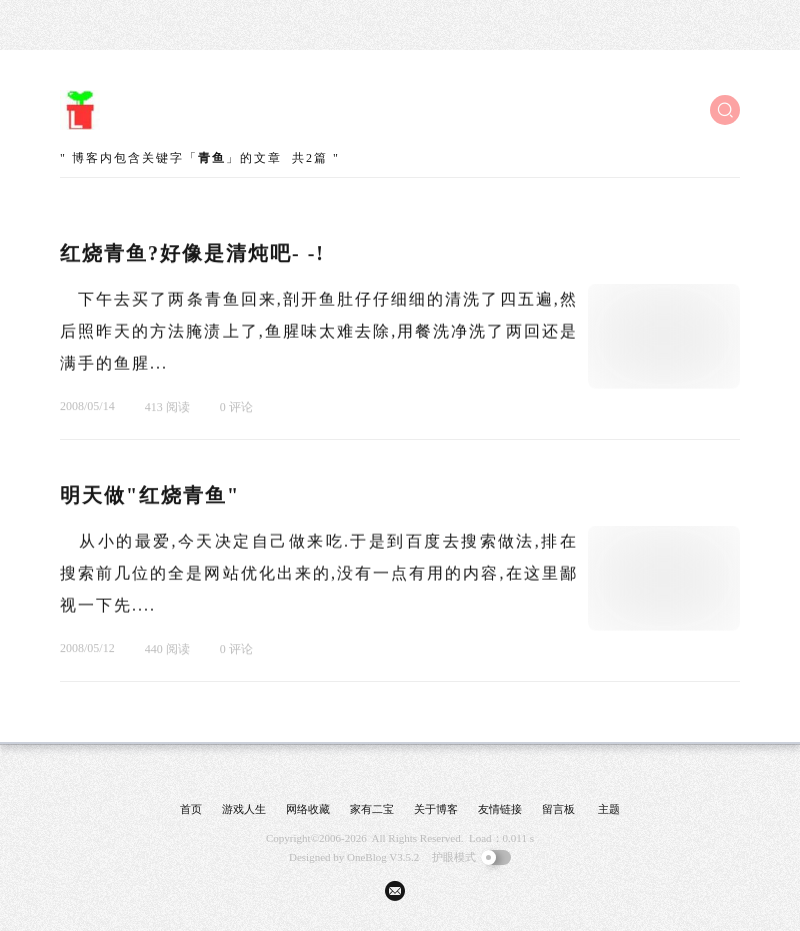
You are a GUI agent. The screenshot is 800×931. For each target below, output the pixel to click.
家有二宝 (372, 809)
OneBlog (367, 857)
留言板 (558, 809)
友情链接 (500, 809)
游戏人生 (244, 809)
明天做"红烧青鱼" (150, 496)
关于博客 (436, 809)
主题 (609, 809)
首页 (191, 809)
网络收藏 (308, 809)
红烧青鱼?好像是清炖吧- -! (192, 254)
